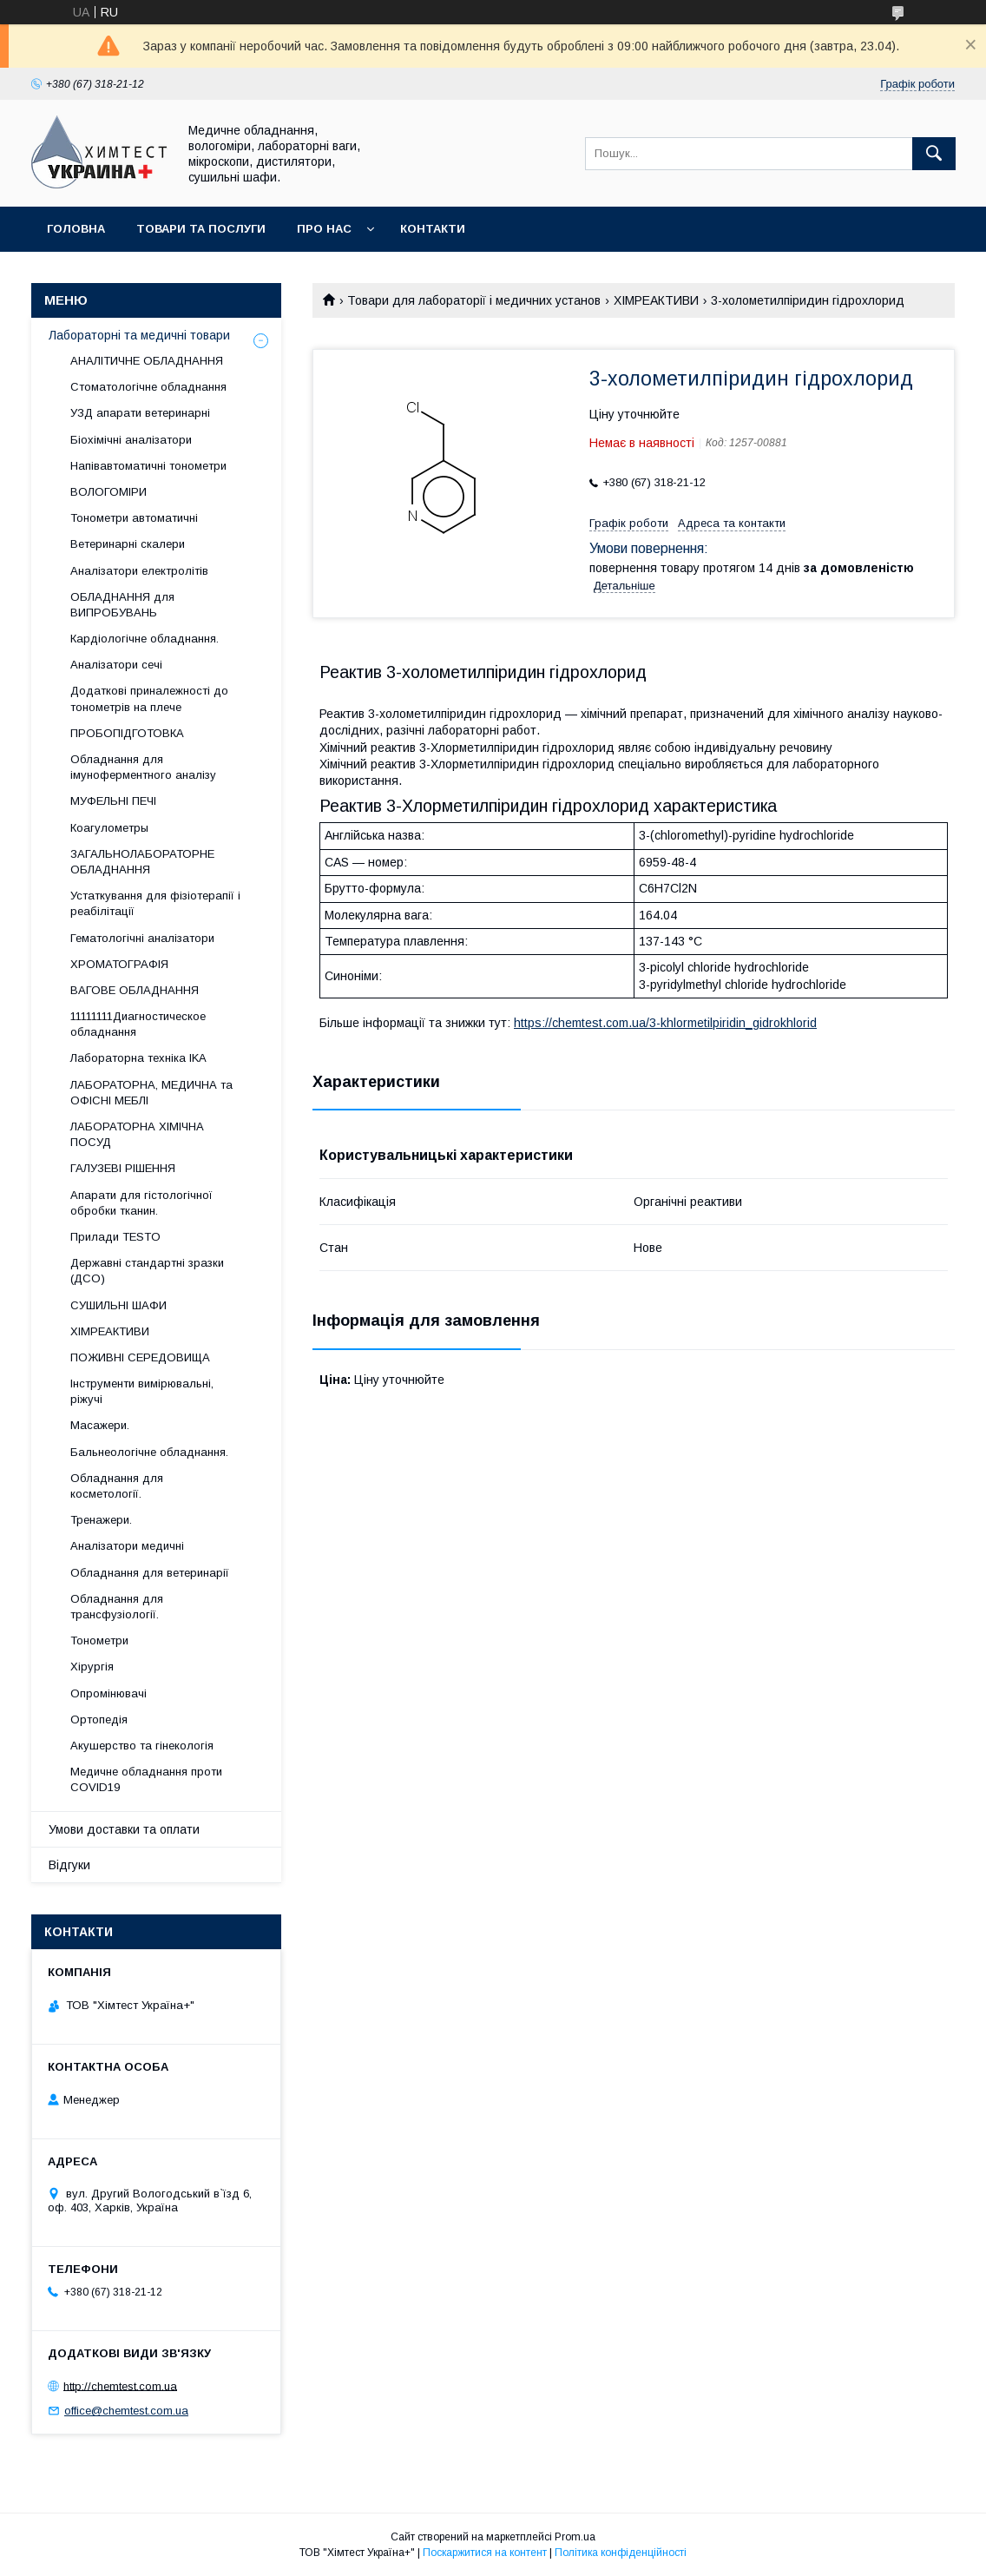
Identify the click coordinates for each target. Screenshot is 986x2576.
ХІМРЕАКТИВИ (656, 300)
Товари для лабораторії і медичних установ (474, 300)
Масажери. (99, 1425)
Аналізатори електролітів (139, 570)
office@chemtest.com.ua (126, 2410)
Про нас (324, 228)
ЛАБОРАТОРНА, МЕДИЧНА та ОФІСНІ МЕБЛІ (151, 1092)
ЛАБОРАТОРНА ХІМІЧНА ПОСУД (137, 1134)
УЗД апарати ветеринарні (140, 412)
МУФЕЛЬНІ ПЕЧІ (113, 800)
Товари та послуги (201, 228)
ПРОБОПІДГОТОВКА (127, 733)
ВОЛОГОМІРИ (108, 491)
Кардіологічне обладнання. (144, 638)
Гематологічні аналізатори (142, 938)
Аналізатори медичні (127, 1545)
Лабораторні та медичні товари (139, 335)
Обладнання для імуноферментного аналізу (143, 767)
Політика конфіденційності (621, 2552)
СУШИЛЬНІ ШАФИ (118, 1305)
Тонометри (99, 1640)
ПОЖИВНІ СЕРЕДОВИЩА (140, 1357)
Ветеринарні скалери (127, 543)
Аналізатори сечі (116, 664)
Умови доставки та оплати (124, 1829)
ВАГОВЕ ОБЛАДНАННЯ (134, 990)
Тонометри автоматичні (134, 517)
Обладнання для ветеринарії (149, 1572)
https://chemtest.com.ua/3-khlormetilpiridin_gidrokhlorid (665, 1023)
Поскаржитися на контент (485, 2552)
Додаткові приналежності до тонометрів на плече (149, 698)
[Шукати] (934, 153)
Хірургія (92, 1666)
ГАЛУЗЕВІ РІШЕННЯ (122, 1168)
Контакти (432, 228)
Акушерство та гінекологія (142, 1745)
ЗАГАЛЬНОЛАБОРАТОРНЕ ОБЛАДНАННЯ (142, 861)
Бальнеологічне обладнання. (149, 1452)
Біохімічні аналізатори (131, 439)
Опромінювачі (108, 1693)
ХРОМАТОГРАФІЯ (119, 964)
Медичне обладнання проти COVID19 (146, 1779)
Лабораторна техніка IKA (138, 1057)
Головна (76, 228)
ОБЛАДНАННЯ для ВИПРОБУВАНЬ (122, 604)
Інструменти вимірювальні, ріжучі (142, 1391)
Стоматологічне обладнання (148, 386)
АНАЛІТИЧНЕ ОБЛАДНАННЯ (146, 360)
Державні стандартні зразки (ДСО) (147, 1270)
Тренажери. (101, 1519)
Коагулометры (109, 827)
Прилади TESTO (115, 1236)
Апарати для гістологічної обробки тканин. (141, 1203)
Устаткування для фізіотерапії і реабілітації (155, 903)
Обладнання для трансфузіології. (116, 1606)
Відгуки (69, 1865)
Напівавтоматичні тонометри (148, 465)
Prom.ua (575, 2537)
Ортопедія (99, 1719)
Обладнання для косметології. (116, 1486)
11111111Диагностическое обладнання (138, 1024)
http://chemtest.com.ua (120, 2385)
